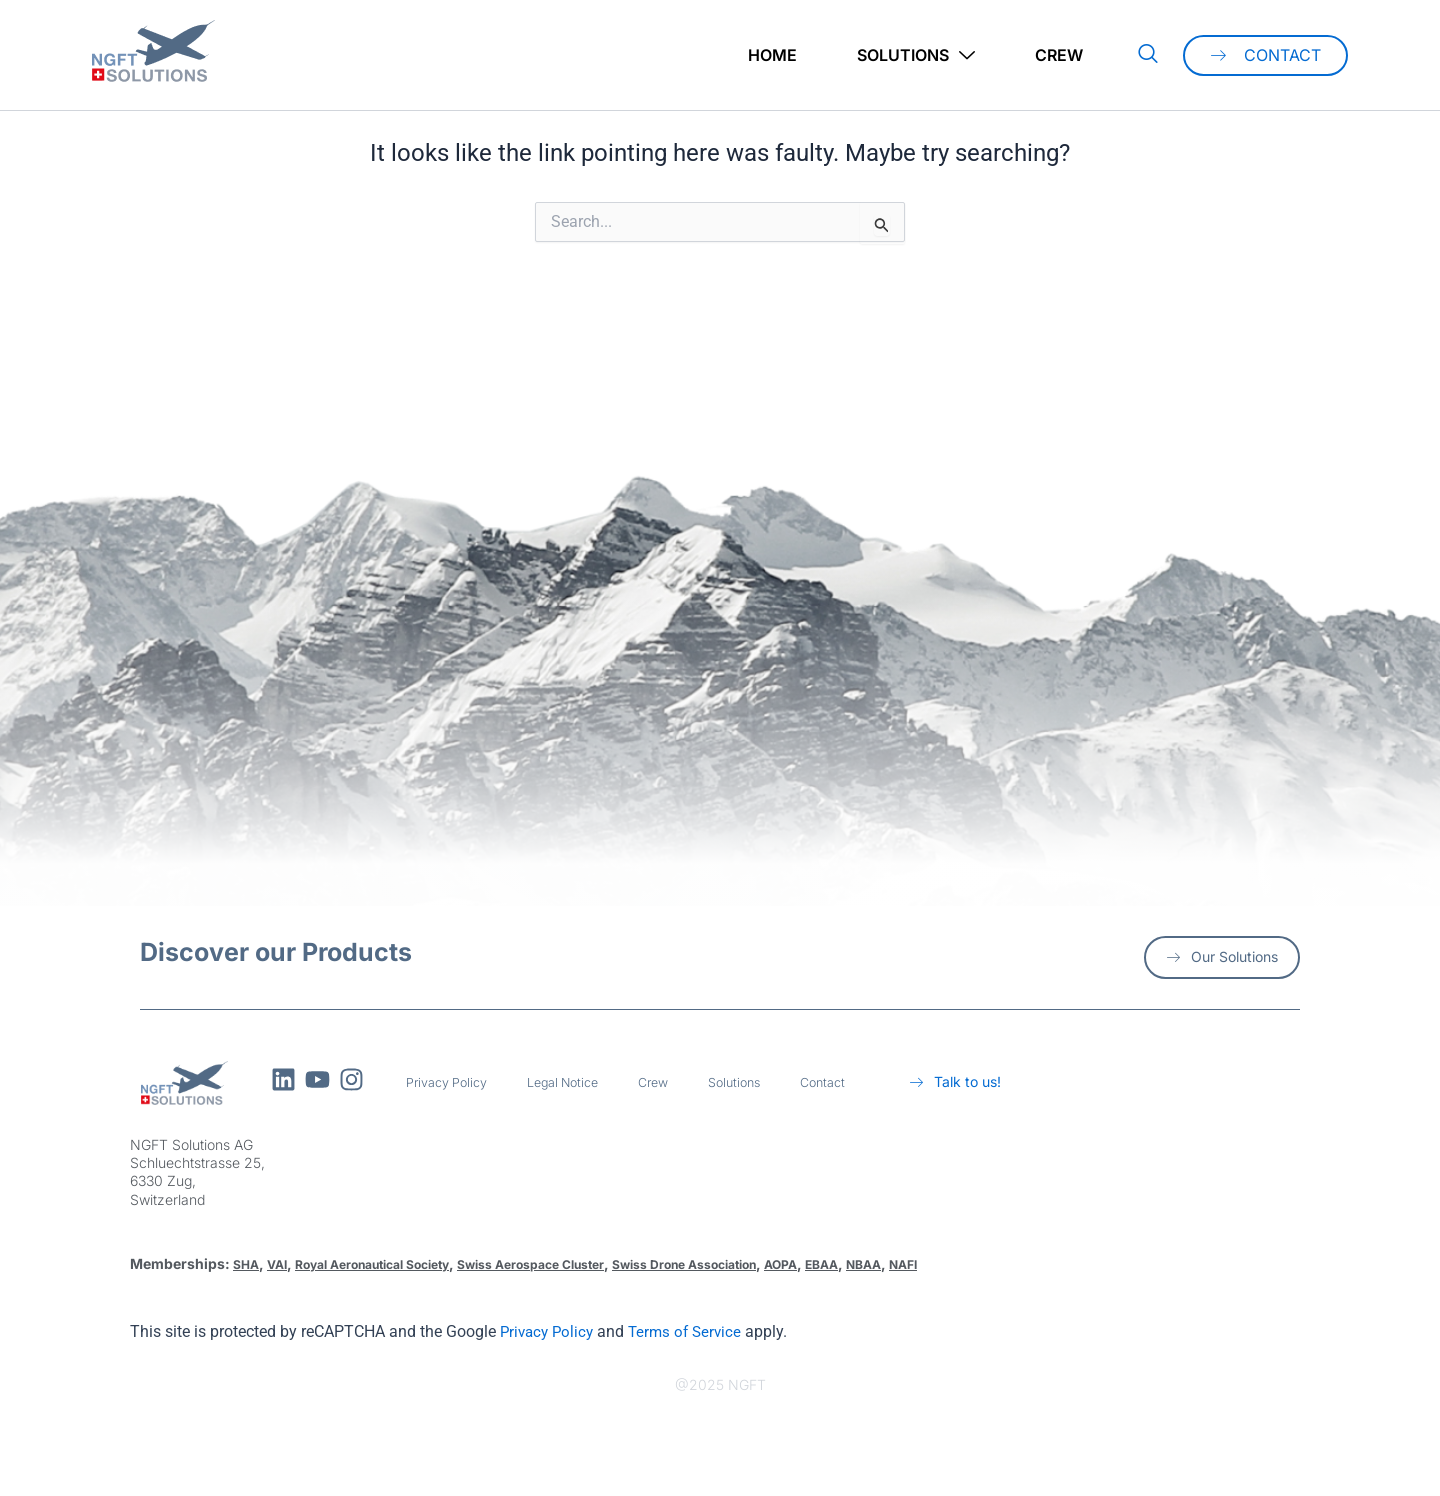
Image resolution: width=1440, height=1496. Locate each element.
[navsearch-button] (1148, 55)
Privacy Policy (452, 1082)
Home (772, 55)
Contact (856, 1082)
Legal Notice (578, 1082)
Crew (1059, 55)
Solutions (916, 55)
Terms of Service (693, 1331)
